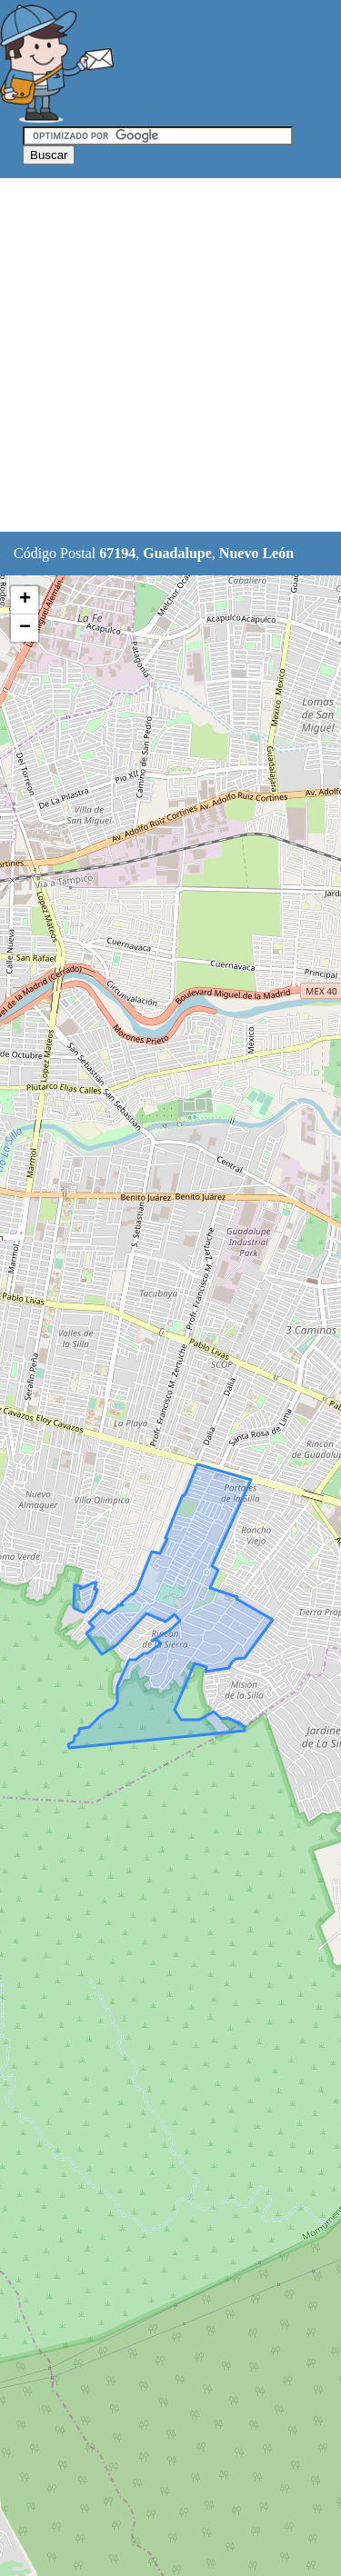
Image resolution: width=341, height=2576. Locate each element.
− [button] (25, 628)
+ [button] (25, 600)
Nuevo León (256, 553)
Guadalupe (177, 553)
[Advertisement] (170, 355)
